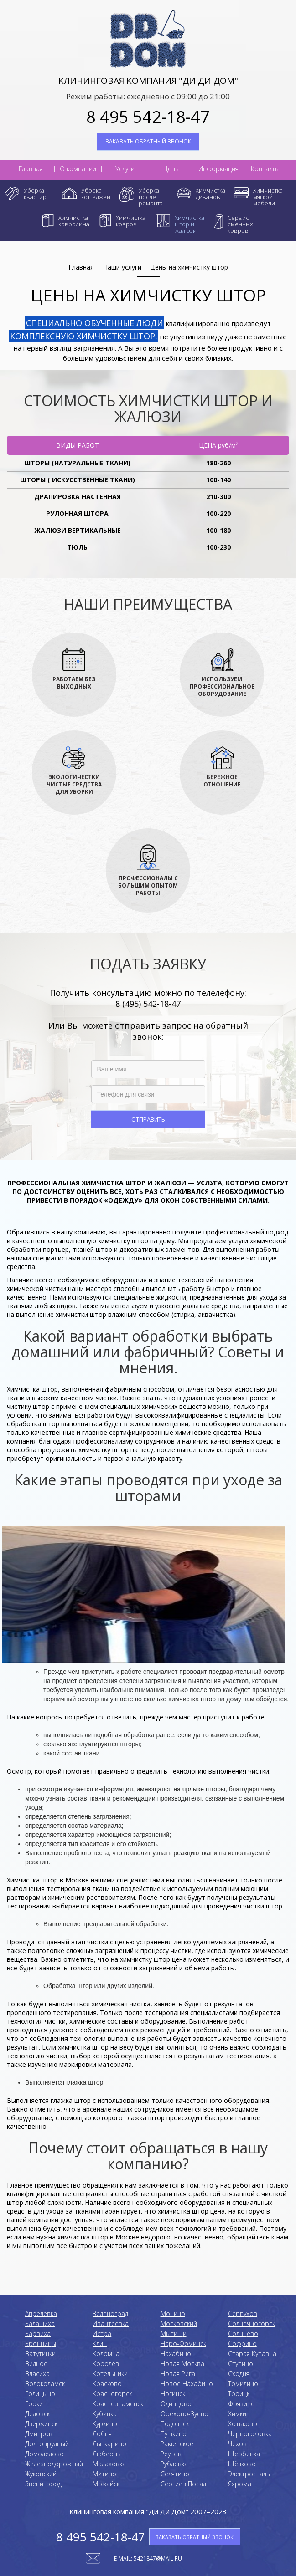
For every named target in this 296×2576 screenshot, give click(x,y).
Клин (100, 2343)
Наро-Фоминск (183, 2343)
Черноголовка (250, 2433)
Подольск (175, 2423)
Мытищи (174, 2333)
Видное (36, 2363)
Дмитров (38, 2433)
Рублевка (174, 2463)
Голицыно (40, 2393)
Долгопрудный (47, 2443)
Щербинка (244, 2453)
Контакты (265, 169)
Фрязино (241, 2403)
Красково (107, 2383)
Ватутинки (40, 2353)
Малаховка (109, 2463)
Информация (218, 169)
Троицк (238, 2393)
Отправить (148, 1119)
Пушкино (174, 2433)
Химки (237, 2413)
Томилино (243, 2383)
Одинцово (176, 2403)
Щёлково (242, 2463)
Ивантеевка (111, 2323)
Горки (34, 2403)
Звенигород (43, 2483)
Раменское (177, 2443)
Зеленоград (110, 2313)
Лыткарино (109, 2443)
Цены (171, 169)
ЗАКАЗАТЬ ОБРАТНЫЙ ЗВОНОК (148, 141)
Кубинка (105, 2413)
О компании (78, 169)
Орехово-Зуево (184, 2413)
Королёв (106, 2363)
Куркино (105, 2423)
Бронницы (40, 2343)
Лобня (102, 2433)
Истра (102, 2333)
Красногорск (112, 2393)
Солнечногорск (251, 2323)
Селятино (175, 2473)
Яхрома (239, 2483)
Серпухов (242, 2313)
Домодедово (44, 2453)
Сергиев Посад (183, 2483)
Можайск (106, 2483)
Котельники (110, 2373)
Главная (31, 169)
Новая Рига (178, 2373)
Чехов (237, 2443)
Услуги (125, 169)
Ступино (240, 2363)
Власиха (37, 2373)
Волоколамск (45, 2383)
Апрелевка (41, 2313)
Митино (104, 2473)
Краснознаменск (118, 2403)
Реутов (171, 2453)
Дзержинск (41, 2423)
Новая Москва (182, 2363)
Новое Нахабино (187, 2383)
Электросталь (249, 2473)
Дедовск (37, 2413)
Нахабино (176, 2353)
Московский (179, 2323)
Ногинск (173, 2393)
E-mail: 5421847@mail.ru (148, 2558)
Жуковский (41, 2473)
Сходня (238, 2373)
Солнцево (243, 2333)
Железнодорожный (54, 2463)
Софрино (242, 2343)
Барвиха (38, 2333)
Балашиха (40, 2323)
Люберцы (107, 2453)
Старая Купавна (252, 2353)
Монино (173, 2313)
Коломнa (106, 2353)
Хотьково (242, 2423)
